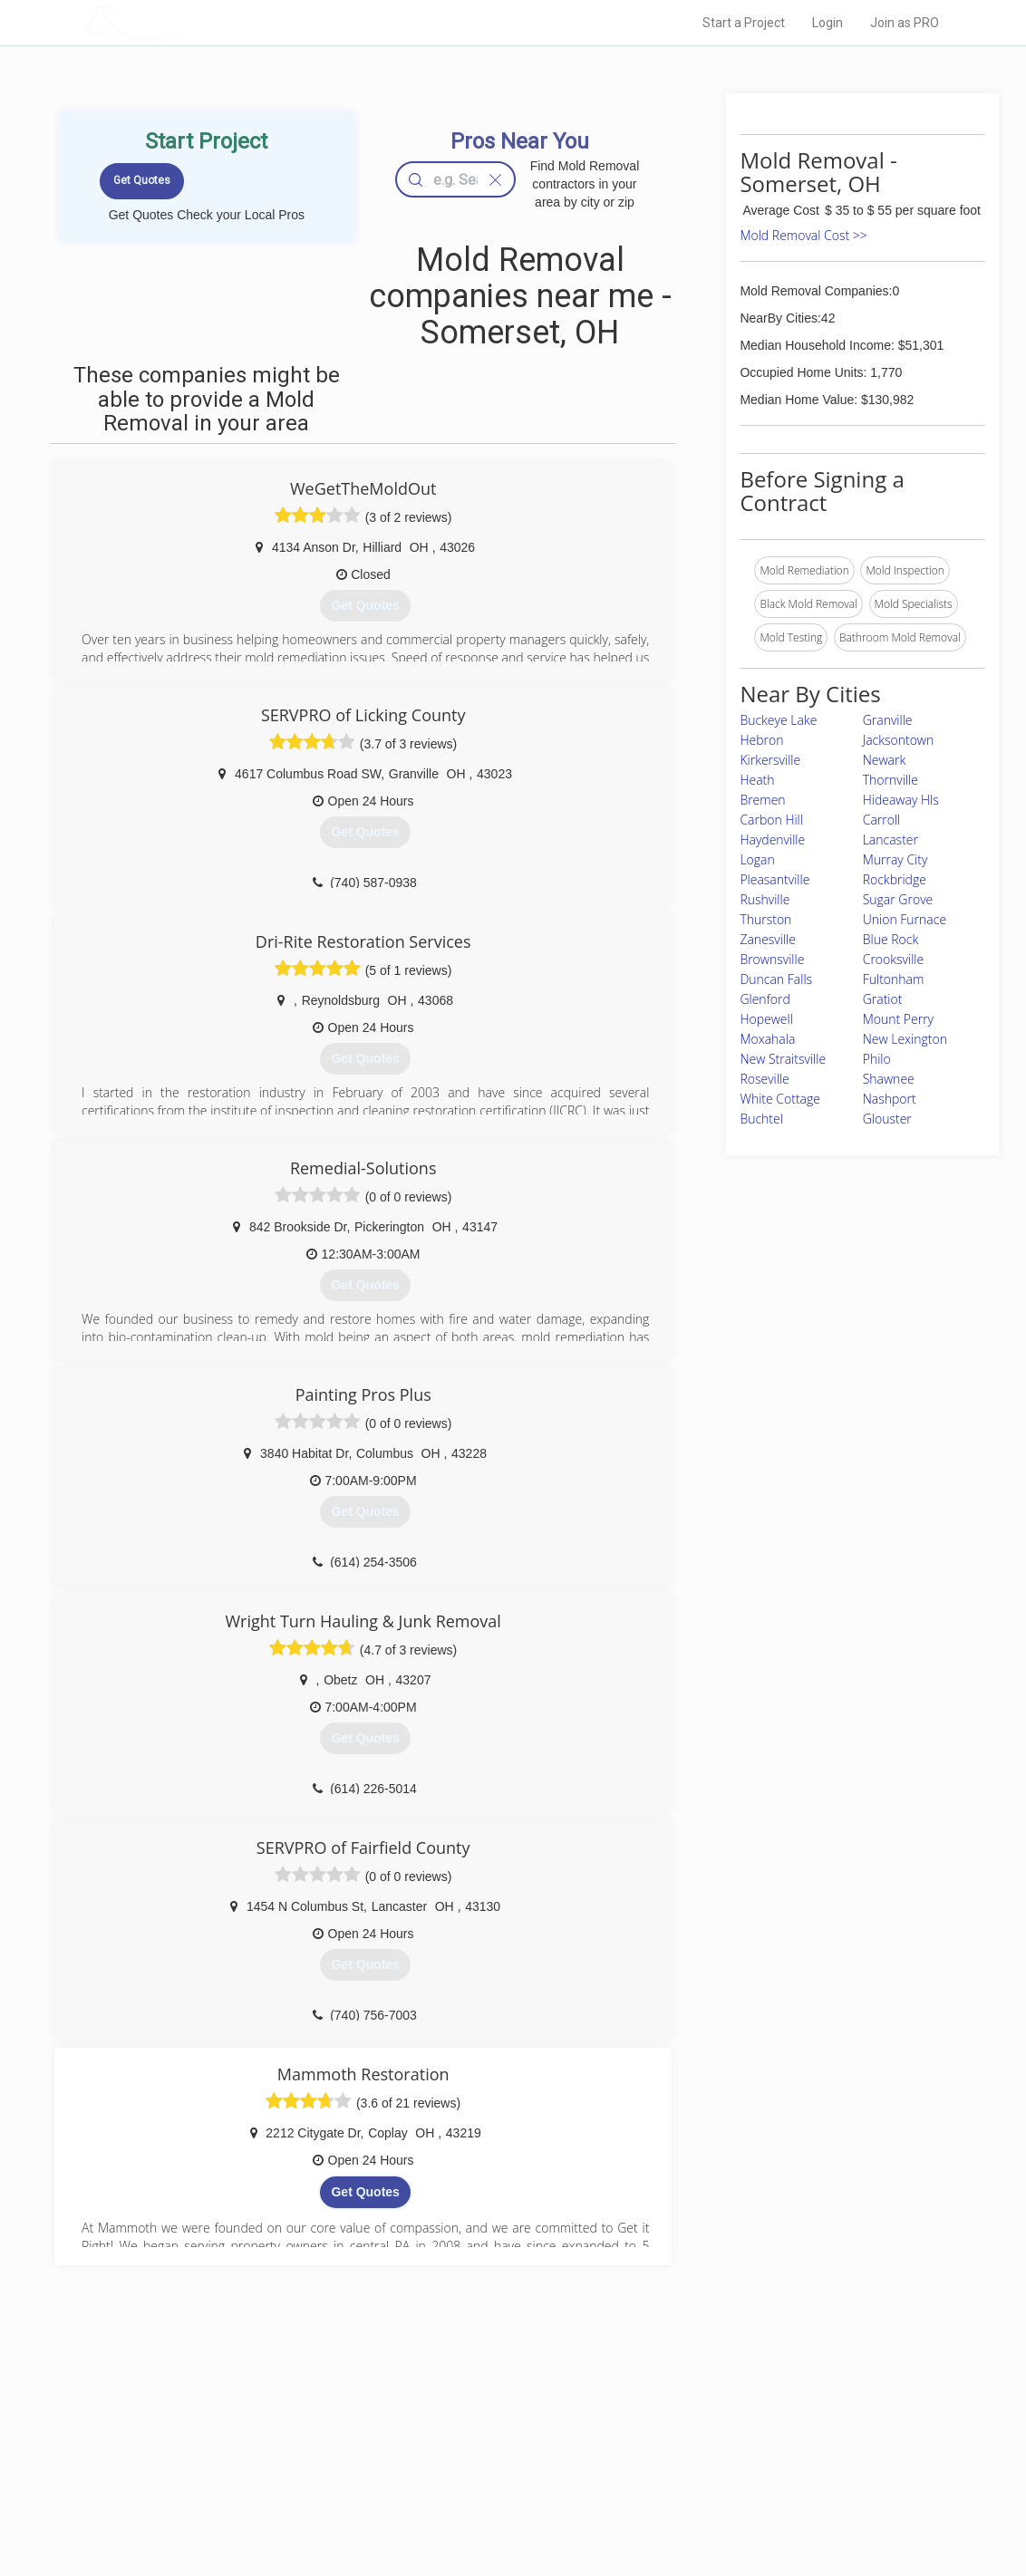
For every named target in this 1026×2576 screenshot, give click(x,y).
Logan (757, 859)
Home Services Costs (272, 2423)
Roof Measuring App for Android (499, 2504)
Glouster (887, 1118)
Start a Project (743, 22)
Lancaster (890, 839)
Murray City (895, 859)
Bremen (762, 799)
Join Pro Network (462, 2423)
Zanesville (768, 939)
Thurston (765, 919)
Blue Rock (891, 939)
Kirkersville (770, 759)
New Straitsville (783, 1058)
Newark (884, 759)
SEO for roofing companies (738, 2504)
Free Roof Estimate (266, 2483)
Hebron (761, 739)
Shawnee (889, 1078)
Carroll (882, 819)
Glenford (764, 999)
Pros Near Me (252, 2443)
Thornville (890, 779)
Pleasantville (774, 879)
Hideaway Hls (901, 799)
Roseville (764, 1078)
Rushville (764, 899)
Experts (438, 2443)
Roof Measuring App (470, 2463)
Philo (877, 1058)
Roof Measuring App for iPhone (497, 2483)
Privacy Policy (706, 2443)
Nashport (889, 1098)
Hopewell (766, 1019)
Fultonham (893, 979)
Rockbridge (894, 879)
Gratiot (883, 999)
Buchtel (761, 1118)
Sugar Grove (898, 899)
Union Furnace (904, 919)
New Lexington (905, 1038)
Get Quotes (365, 2192)
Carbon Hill (771, 819)
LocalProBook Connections (740, 2483)
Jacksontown (898, 739)
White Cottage (780, 1098)
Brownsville (772, 959)
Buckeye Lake (778, 719)
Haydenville (772, 839)
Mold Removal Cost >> (803, 235)
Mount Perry (898, 1019)
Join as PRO (904, 22)
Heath (757, 779)
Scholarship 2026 (715, 2423)
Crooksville (893, 959)
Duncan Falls (776, 979)
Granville (888, 719)
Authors (691, 2463)
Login (827, 22)
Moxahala (767, 1038)
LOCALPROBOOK (187, 22)
